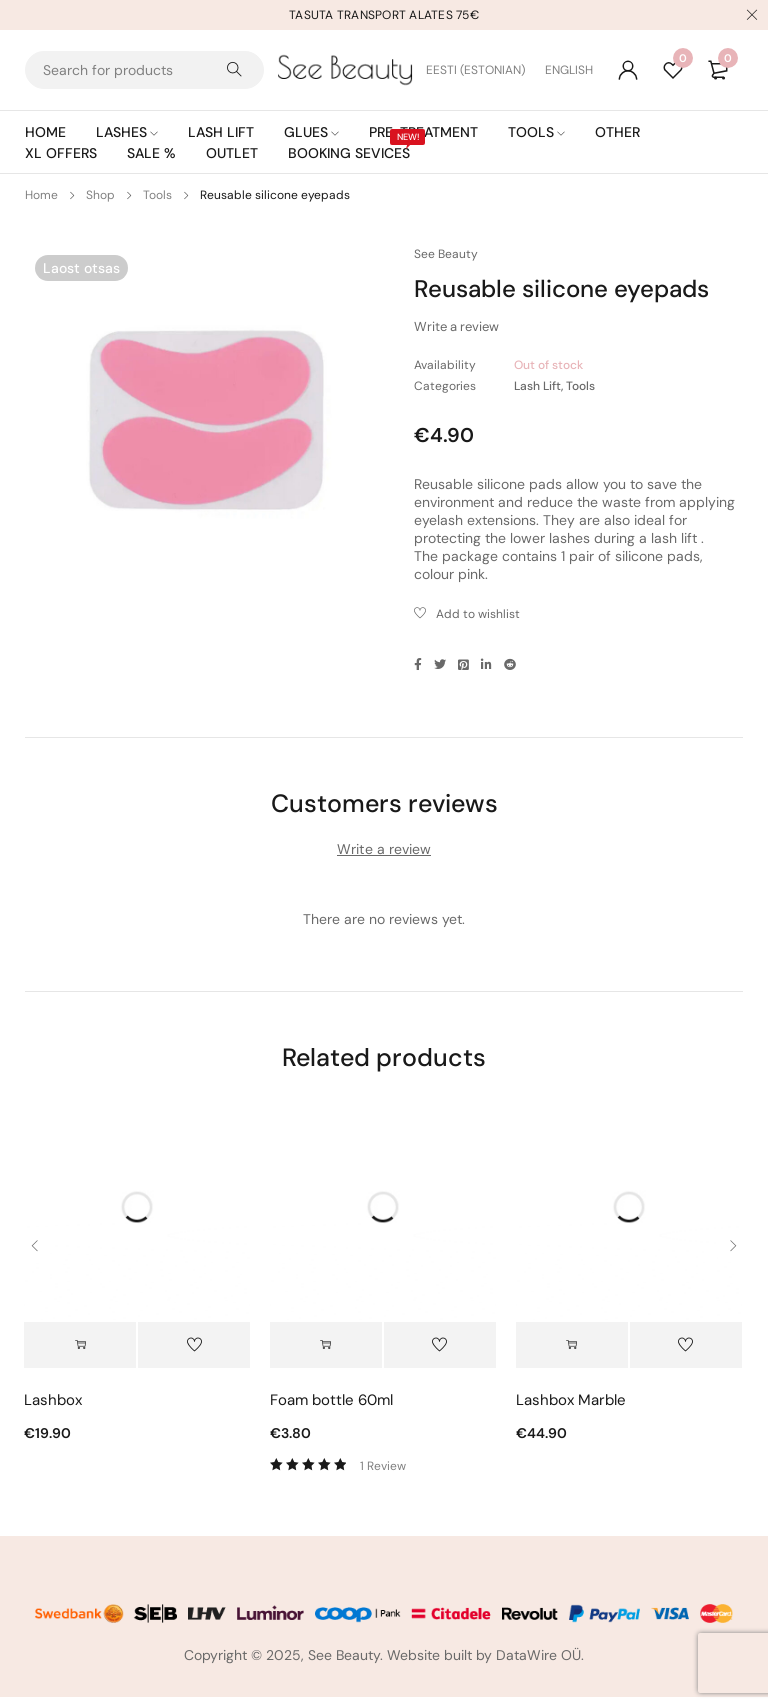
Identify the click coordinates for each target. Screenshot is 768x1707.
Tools (157, 195)
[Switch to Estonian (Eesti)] (485, 70)
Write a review (456, 326)
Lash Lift (537, 386)
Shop (100, 195)
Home (41, 195)
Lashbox (53, 1410)
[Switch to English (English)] (569, 70)
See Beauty (446, 254)
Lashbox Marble (571, 1410)
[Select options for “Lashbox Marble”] (572, 1355)
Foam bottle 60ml (331, 1410)
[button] (80, 1355)
